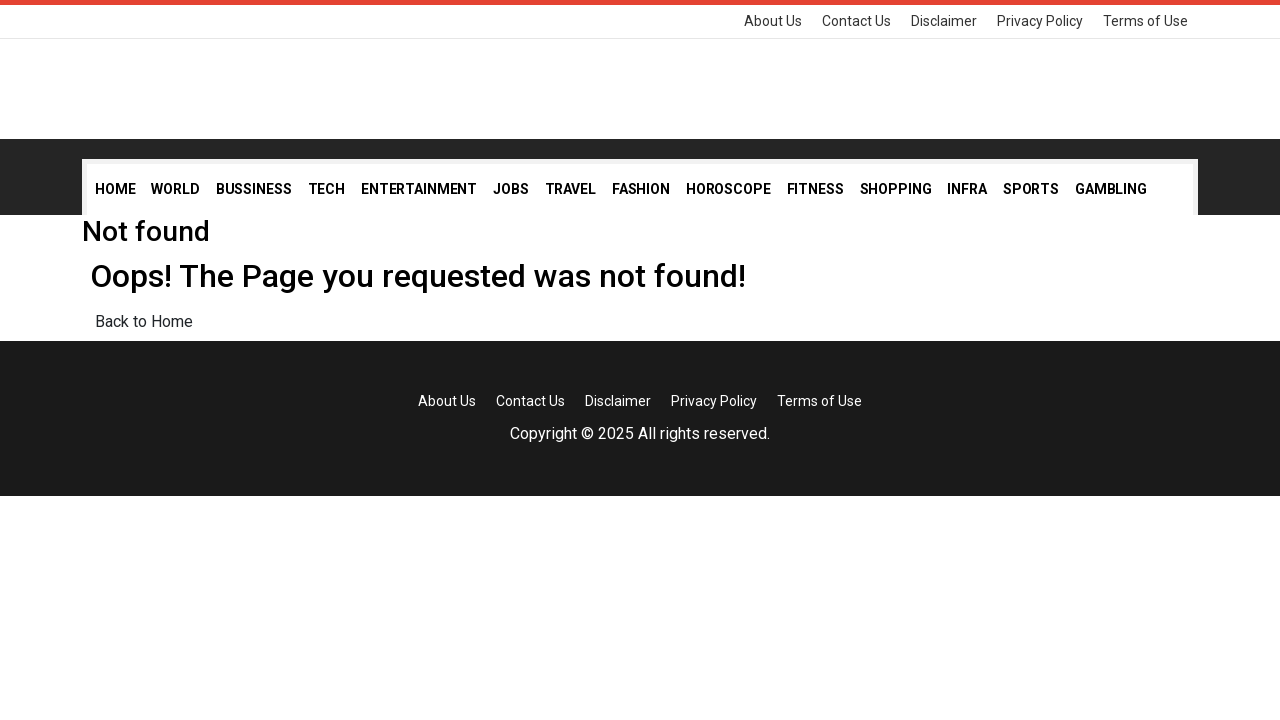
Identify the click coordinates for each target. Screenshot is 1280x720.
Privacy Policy (1040, 21)
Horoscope (728, 189)
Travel (570, 189)
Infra (966, 189)
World (175, 189)
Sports (1031, 189)
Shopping (896, 189)
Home (115, 189)
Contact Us (856, 21)
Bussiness (254, 189)
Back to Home (144, 321)
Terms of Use (1145, 21)
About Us (773, 21)
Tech (326, 189)
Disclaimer (944, 21)
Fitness (815, 189)
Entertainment (419, 189)
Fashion (641, 189)
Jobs (510, 189)
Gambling (1111, 189)
